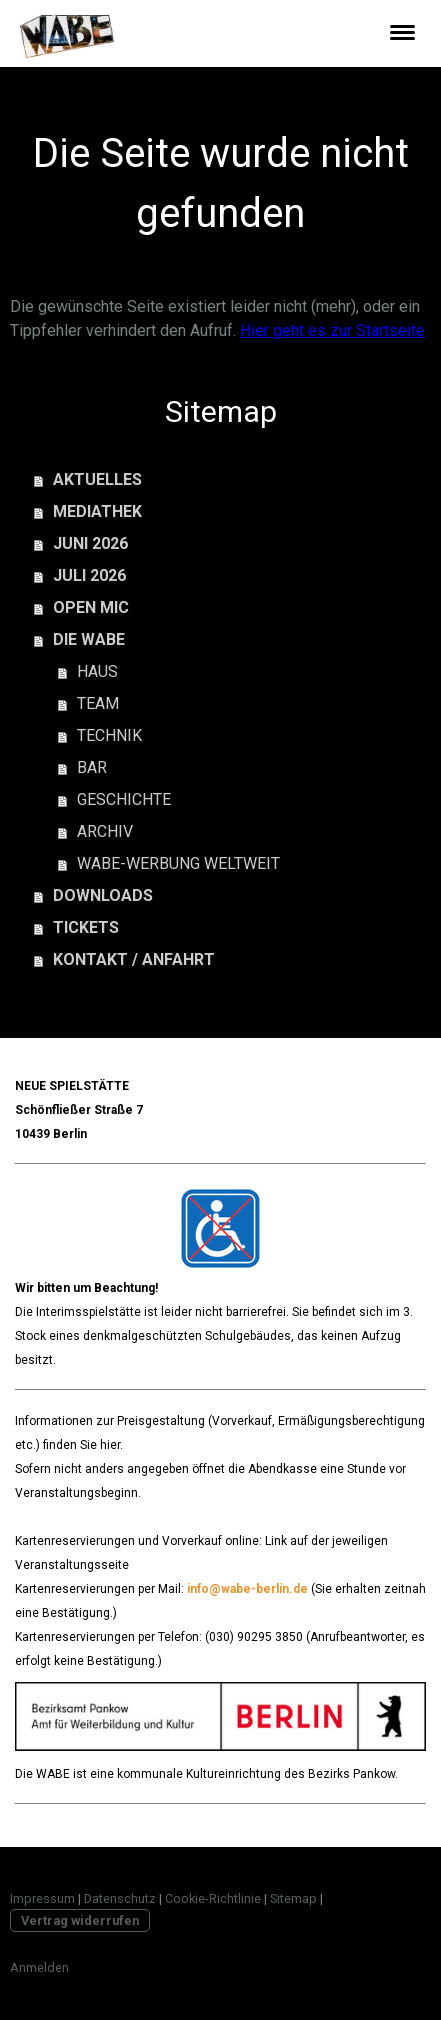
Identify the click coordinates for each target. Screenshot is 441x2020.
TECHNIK (109, 735)
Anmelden (39, 1967)
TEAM (98, 703)
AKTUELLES (97, 479)
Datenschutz (120, 1898)
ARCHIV (105, 831)
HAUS (97, 671)
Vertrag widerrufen (80, 1920)
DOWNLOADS (103, 895)
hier (110, 1445)
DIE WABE (89, 639)
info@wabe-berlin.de (247, 1589)
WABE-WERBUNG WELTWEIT (178, 863)
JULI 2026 (89, 575)
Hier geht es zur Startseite (332, 330)
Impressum (42, 1898)
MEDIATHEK (97, 511)
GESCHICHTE (124, 799)
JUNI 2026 (90, 543)
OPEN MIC (91, 607)
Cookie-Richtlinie (213, 1898)
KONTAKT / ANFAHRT (134, 959)
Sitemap (293, 1898)
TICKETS (86, 927)
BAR (92, 767)
